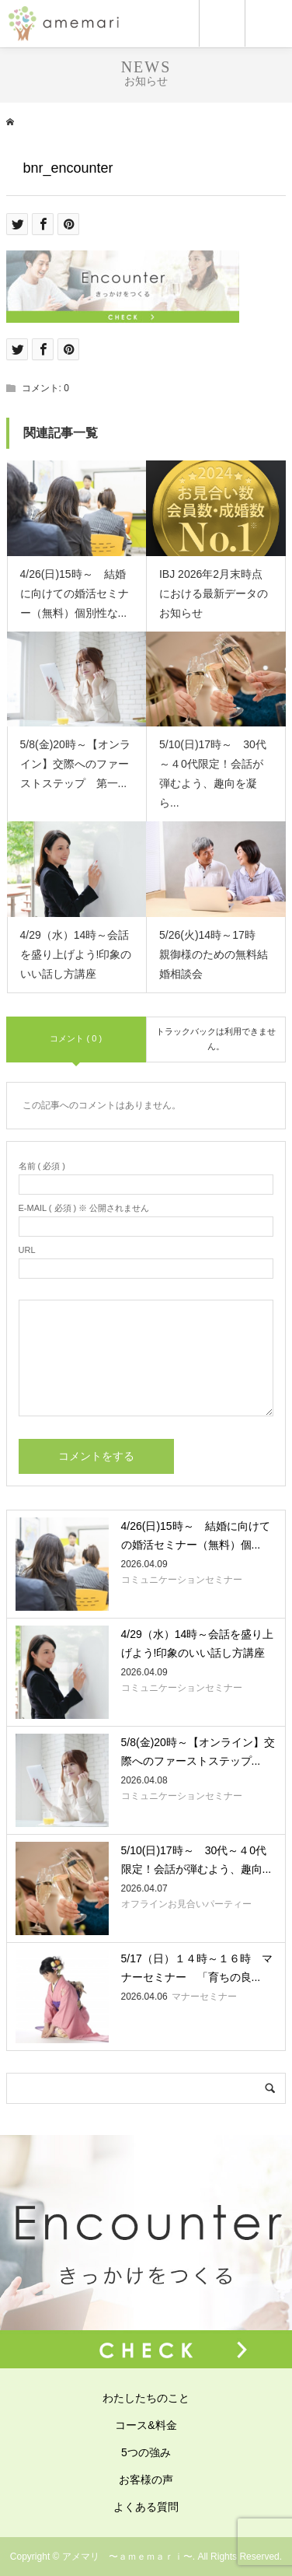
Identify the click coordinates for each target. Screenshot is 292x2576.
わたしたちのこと (146, 2398)
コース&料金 (145, 2425)
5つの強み (146, 2452)
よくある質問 (146, 2507)
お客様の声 (146, 2479)
